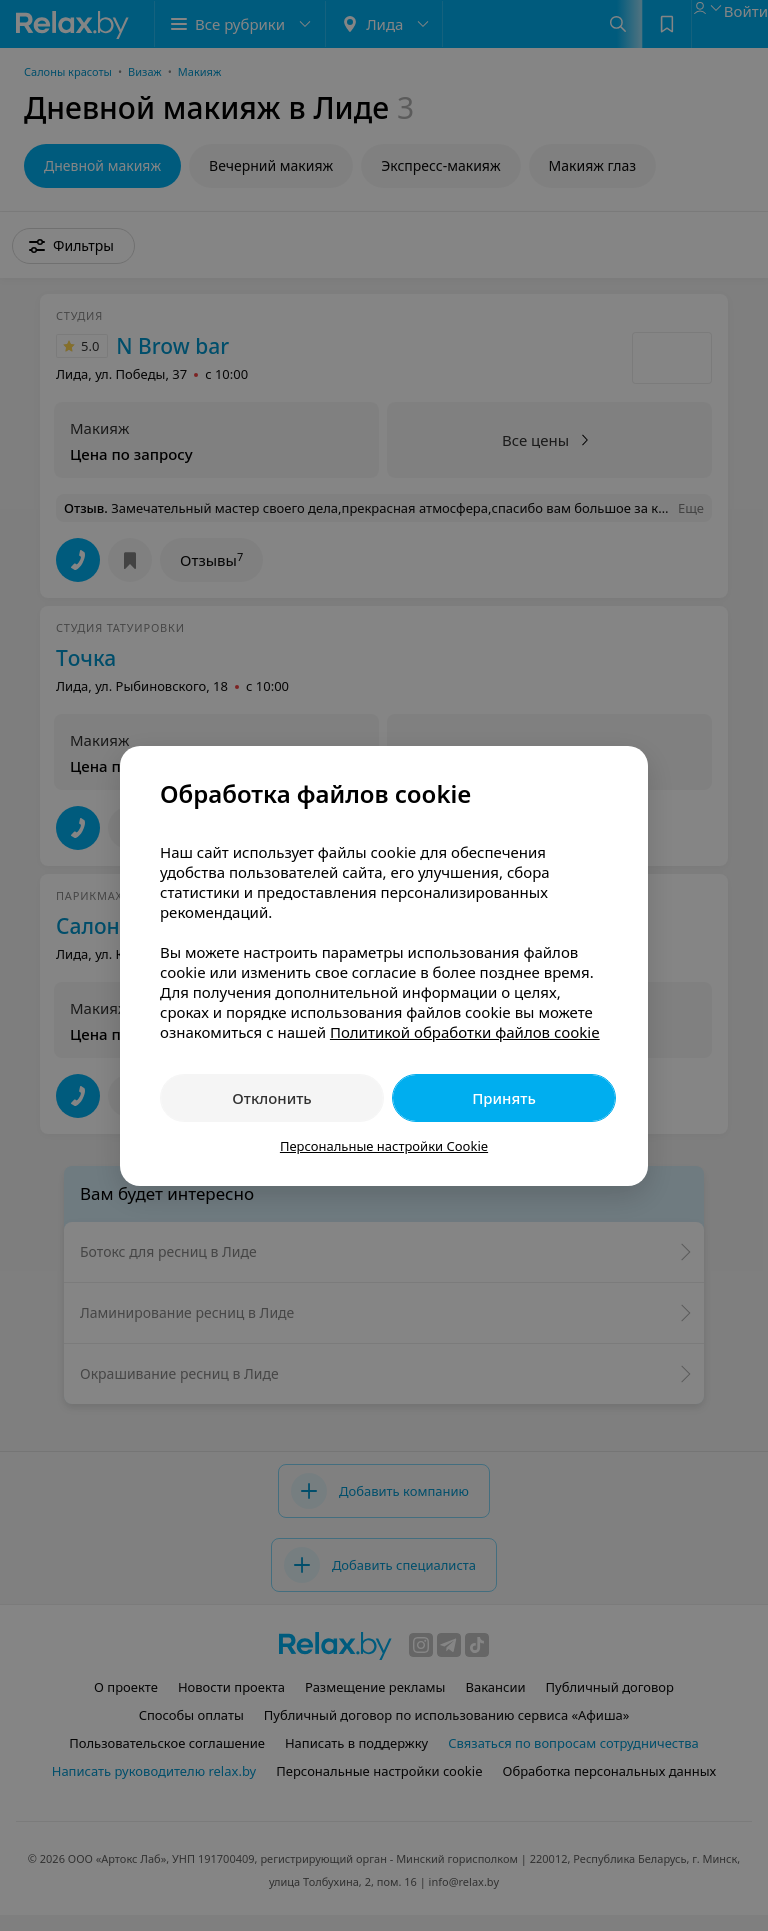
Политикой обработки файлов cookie (465, 1032)
